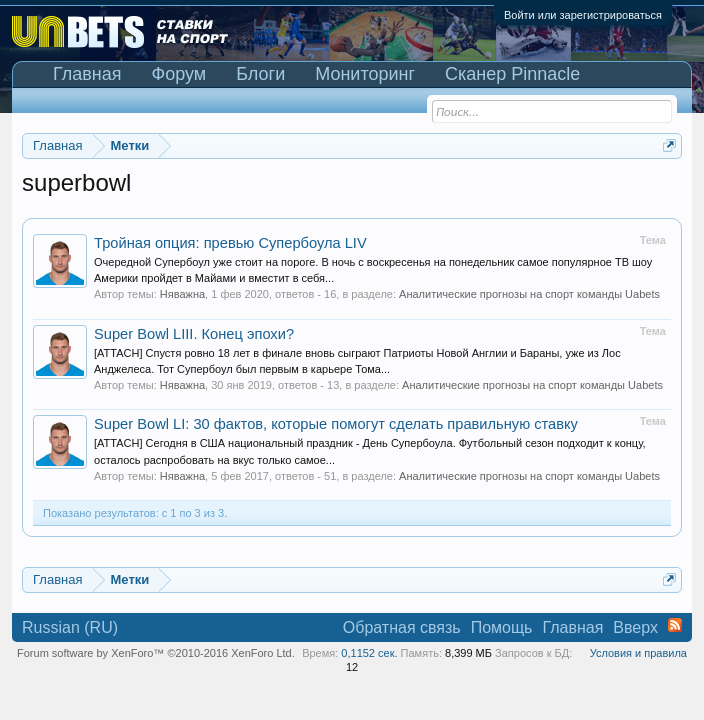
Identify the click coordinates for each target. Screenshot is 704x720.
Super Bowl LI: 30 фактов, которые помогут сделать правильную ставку (336, 424)
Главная (87, 74)
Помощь (502, 627)
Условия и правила (638, 653)
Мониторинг (365, 74)
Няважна (182, 294)
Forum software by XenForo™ (156, 653)
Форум (179, 74)
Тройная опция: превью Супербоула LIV (230, 243)
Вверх (635, 627)
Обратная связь (402, 627)
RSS (675, 625)
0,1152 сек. (369, 653)
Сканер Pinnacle (512, 74)
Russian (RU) (70, 627)
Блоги (260, 74)
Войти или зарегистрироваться (583, 15)
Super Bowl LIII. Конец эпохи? (194, 334)
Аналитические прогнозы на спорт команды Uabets (529, 294)
